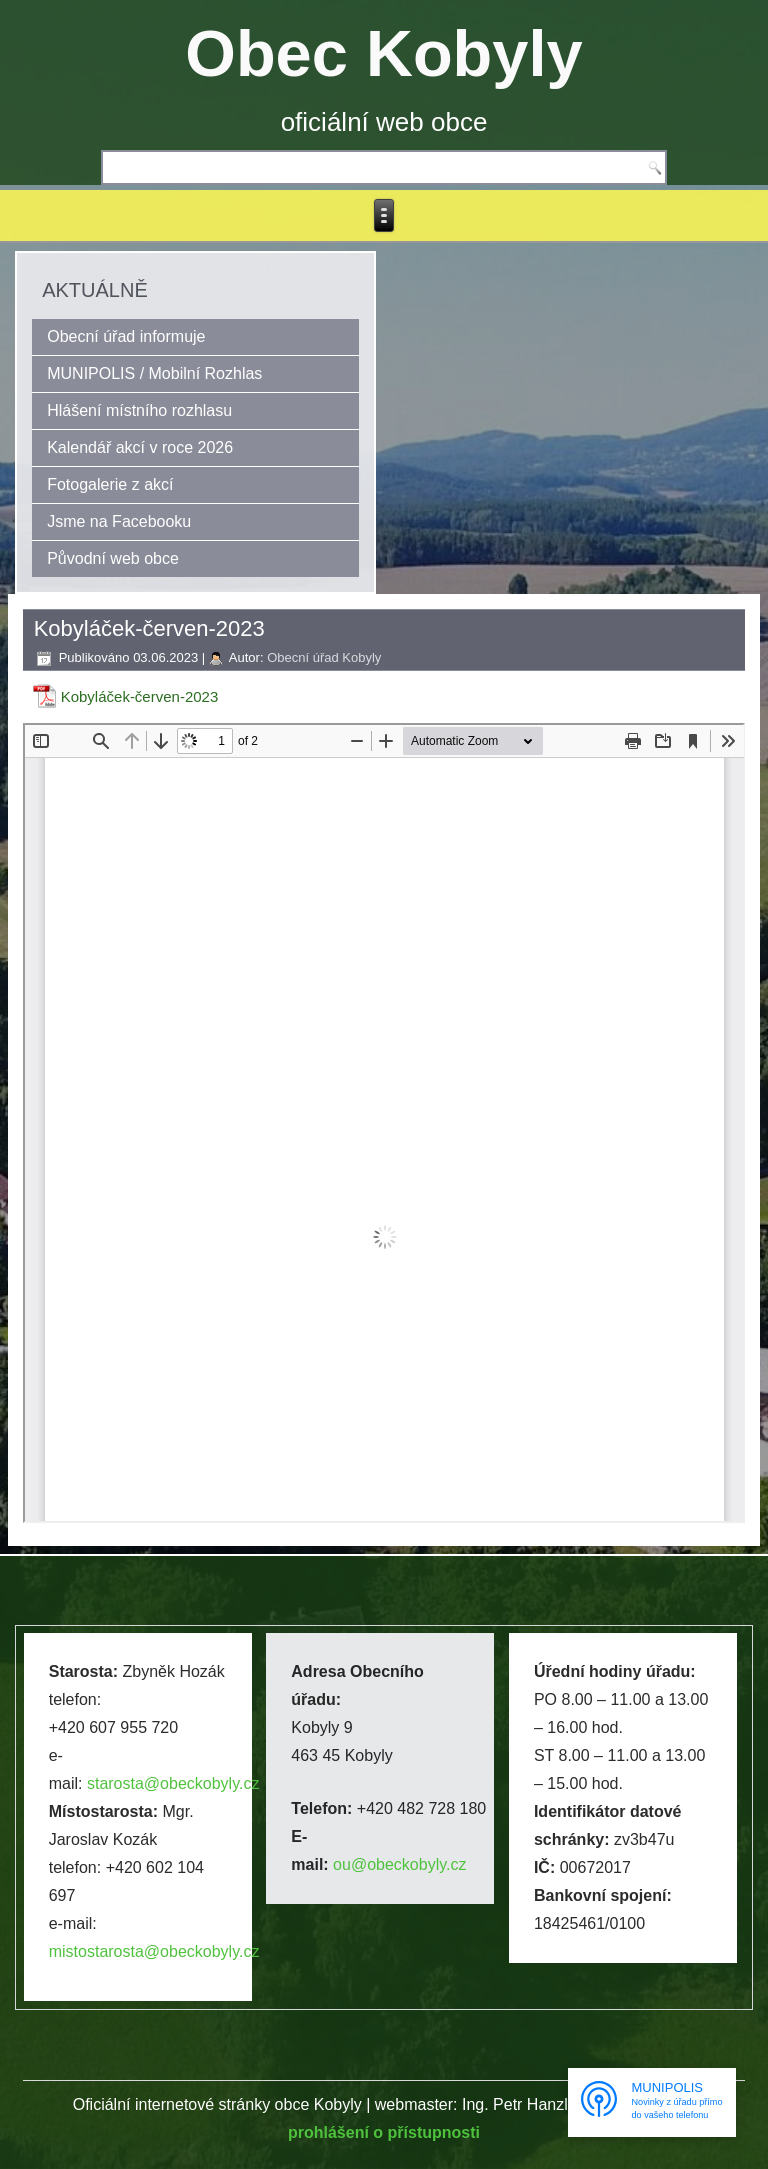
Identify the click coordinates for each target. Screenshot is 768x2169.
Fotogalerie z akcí (110, 484)
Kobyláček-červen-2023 (140, 696)
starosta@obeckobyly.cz (173, 1783)
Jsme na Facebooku (119, 521)
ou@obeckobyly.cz (399, 1864)
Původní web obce (113, 558)
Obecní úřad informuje (126, 336)
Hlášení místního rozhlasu (139, 410)
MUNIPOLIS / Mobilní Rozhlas (154, 373)
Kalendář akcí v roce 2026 (140, 447)
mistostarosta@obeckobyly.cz (154, 1951)
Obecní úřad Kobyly (324, 657)
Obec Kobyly (383, 53)
